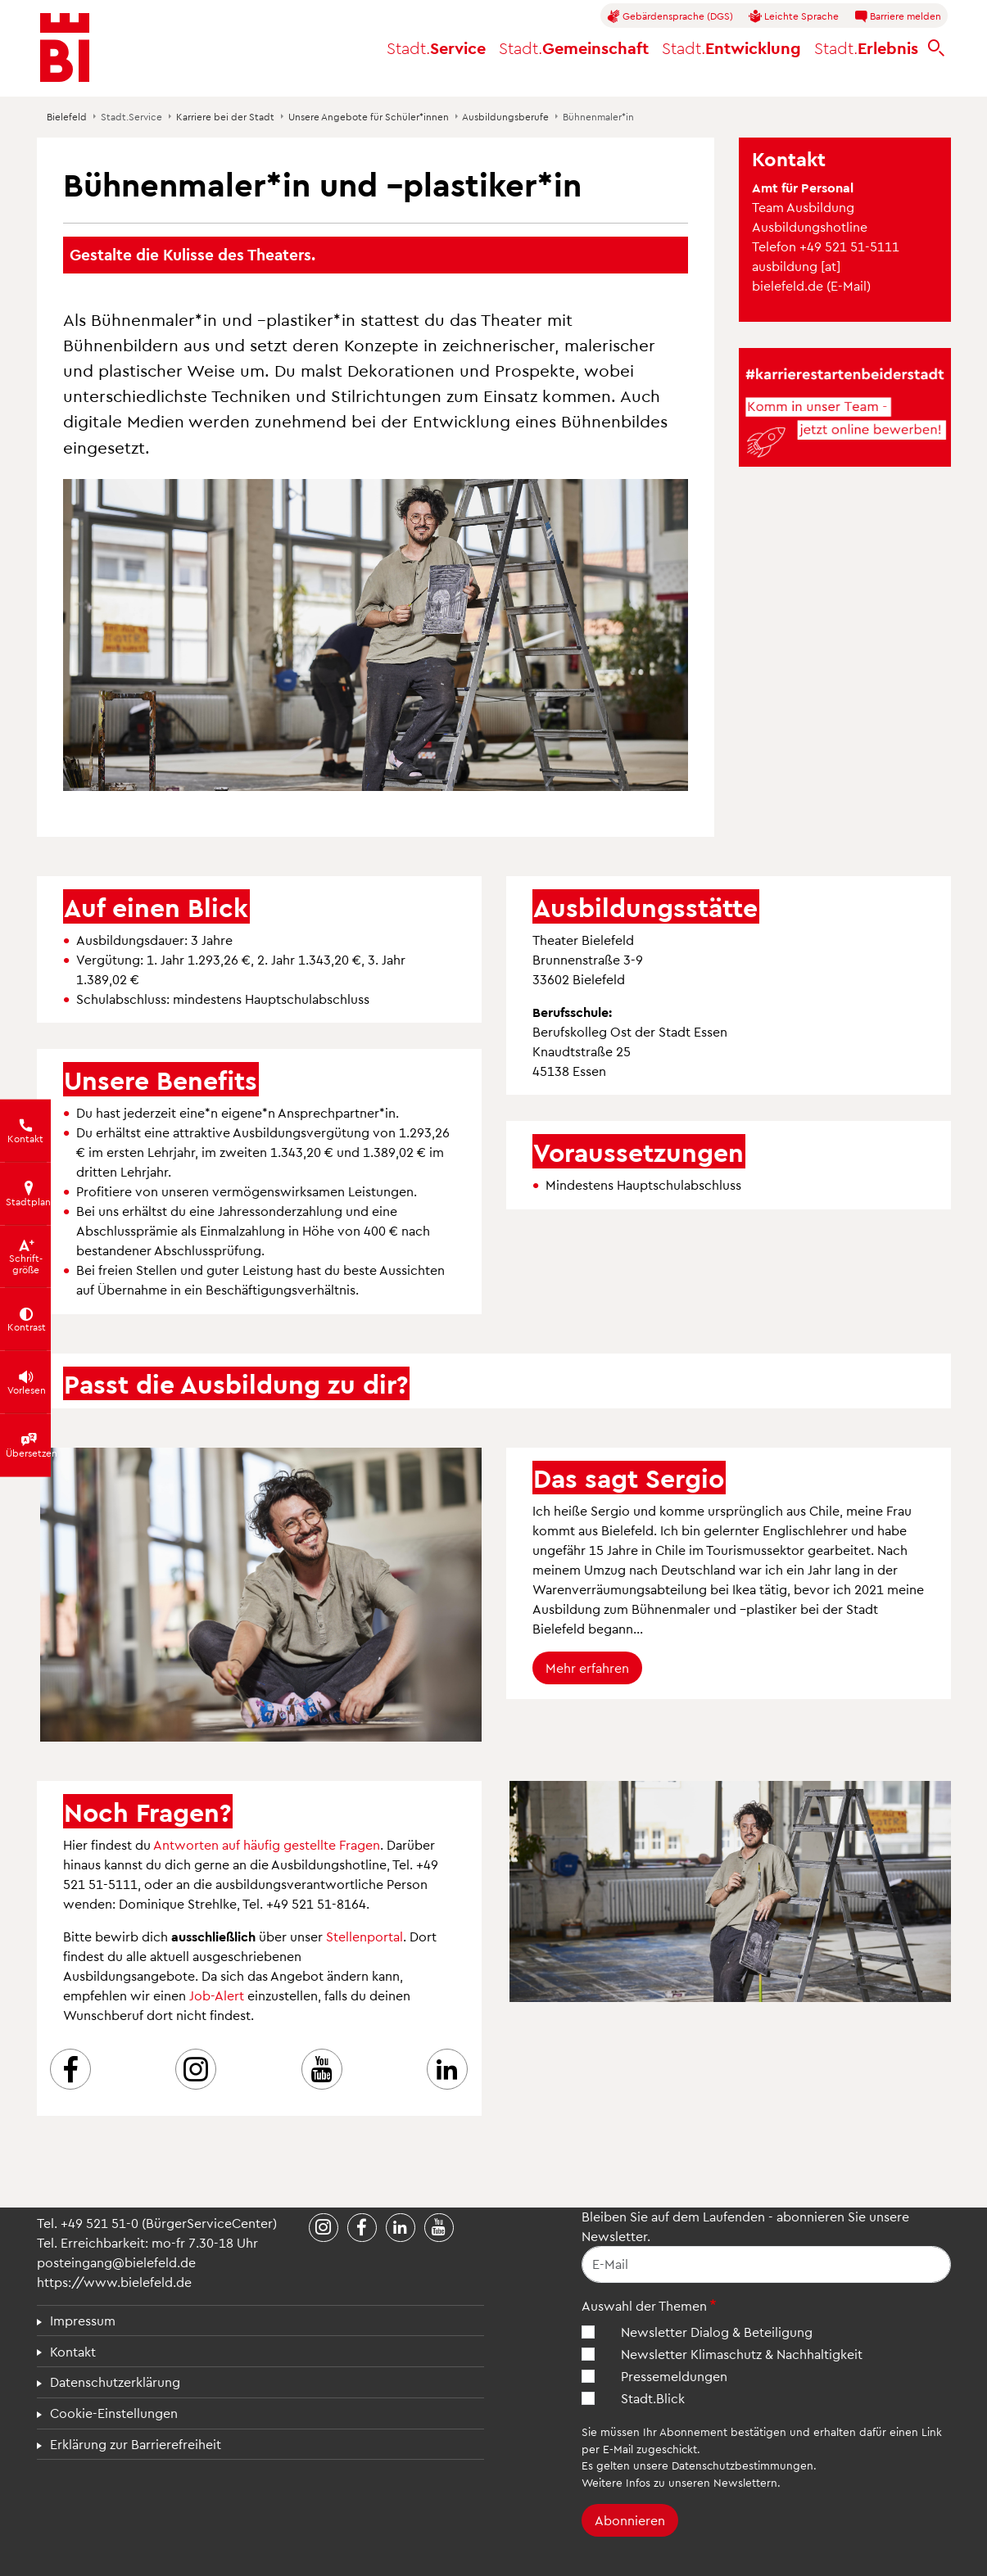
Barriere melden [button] (897, 16)
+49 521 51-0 (99, 2222)
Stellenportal (364, 1936)
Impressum (82, 2320)
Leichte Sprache (794, 16)
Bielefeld (67, 116)
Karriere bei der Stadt (225, 116)
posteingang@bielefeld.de (116, 2262)
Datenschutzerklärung (115, 2381)
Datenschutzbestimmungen (742, 2465)
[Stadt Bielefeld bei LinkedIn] (400, 2228)
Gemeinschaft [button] (574, 47)
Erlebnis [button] (866, 47)
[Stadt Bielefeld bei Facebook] (362, 2228)
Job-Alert (216, 1995)
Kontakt (73, 2351)
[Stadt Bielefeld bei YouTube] (439, 2228)
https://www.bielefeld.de (114, 2281)
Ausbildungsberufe (505, 116)
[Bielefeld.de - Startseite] (64, 47)
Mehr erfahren (587, 1667)
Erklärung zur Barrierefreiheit (135, 2444)
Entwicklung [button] (731, 47)
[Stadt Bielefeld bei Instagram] (323, 2228)
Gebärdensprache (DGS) (670, 16)
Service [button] (436, 47)
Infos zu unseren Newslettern (701, 2482)
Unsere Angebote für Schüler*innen (368, 116)
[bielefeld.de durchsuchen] (936, 48)
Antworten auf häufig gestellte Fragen (266, 1844)
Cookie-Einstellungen (114, 2412)
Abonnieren (630, 2520)
